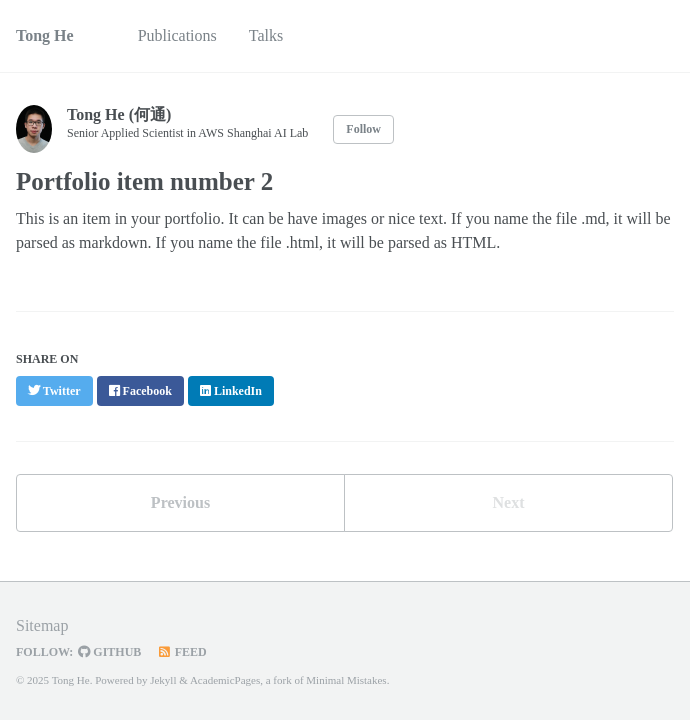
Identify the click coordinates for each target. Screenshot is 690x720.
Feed (181, 652)
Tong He (45, 35)
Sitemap (42, 625)
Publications (177, 35)
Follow (363, 129)
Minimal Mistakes (346, 680)
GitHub (109, 652)
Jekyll (163, 680)
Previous (180, 502)
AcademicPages (225, 680)
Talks (266, 35)
